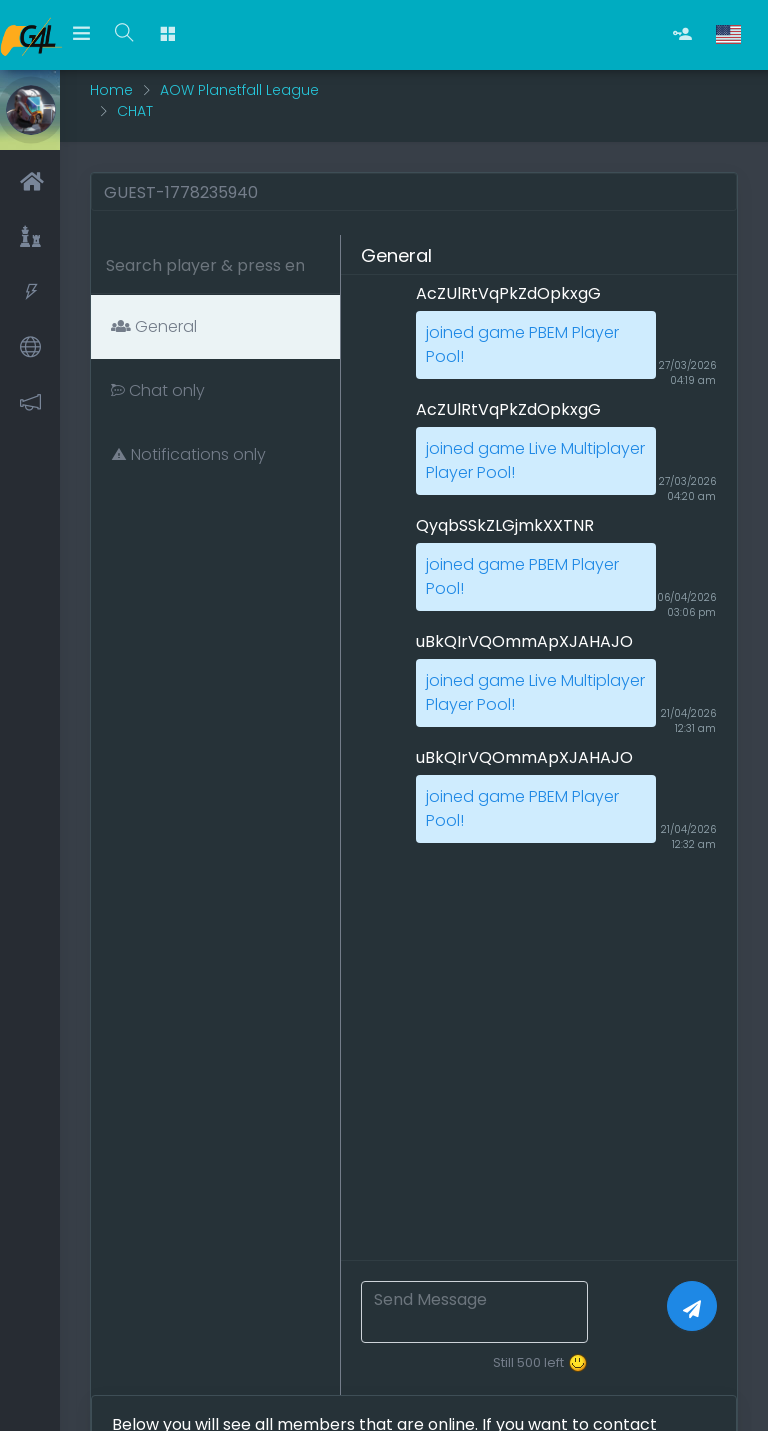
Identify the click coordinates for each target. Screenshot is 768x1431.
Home (111, 90)
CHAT (135, 111)
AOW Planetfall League (239, 90)
